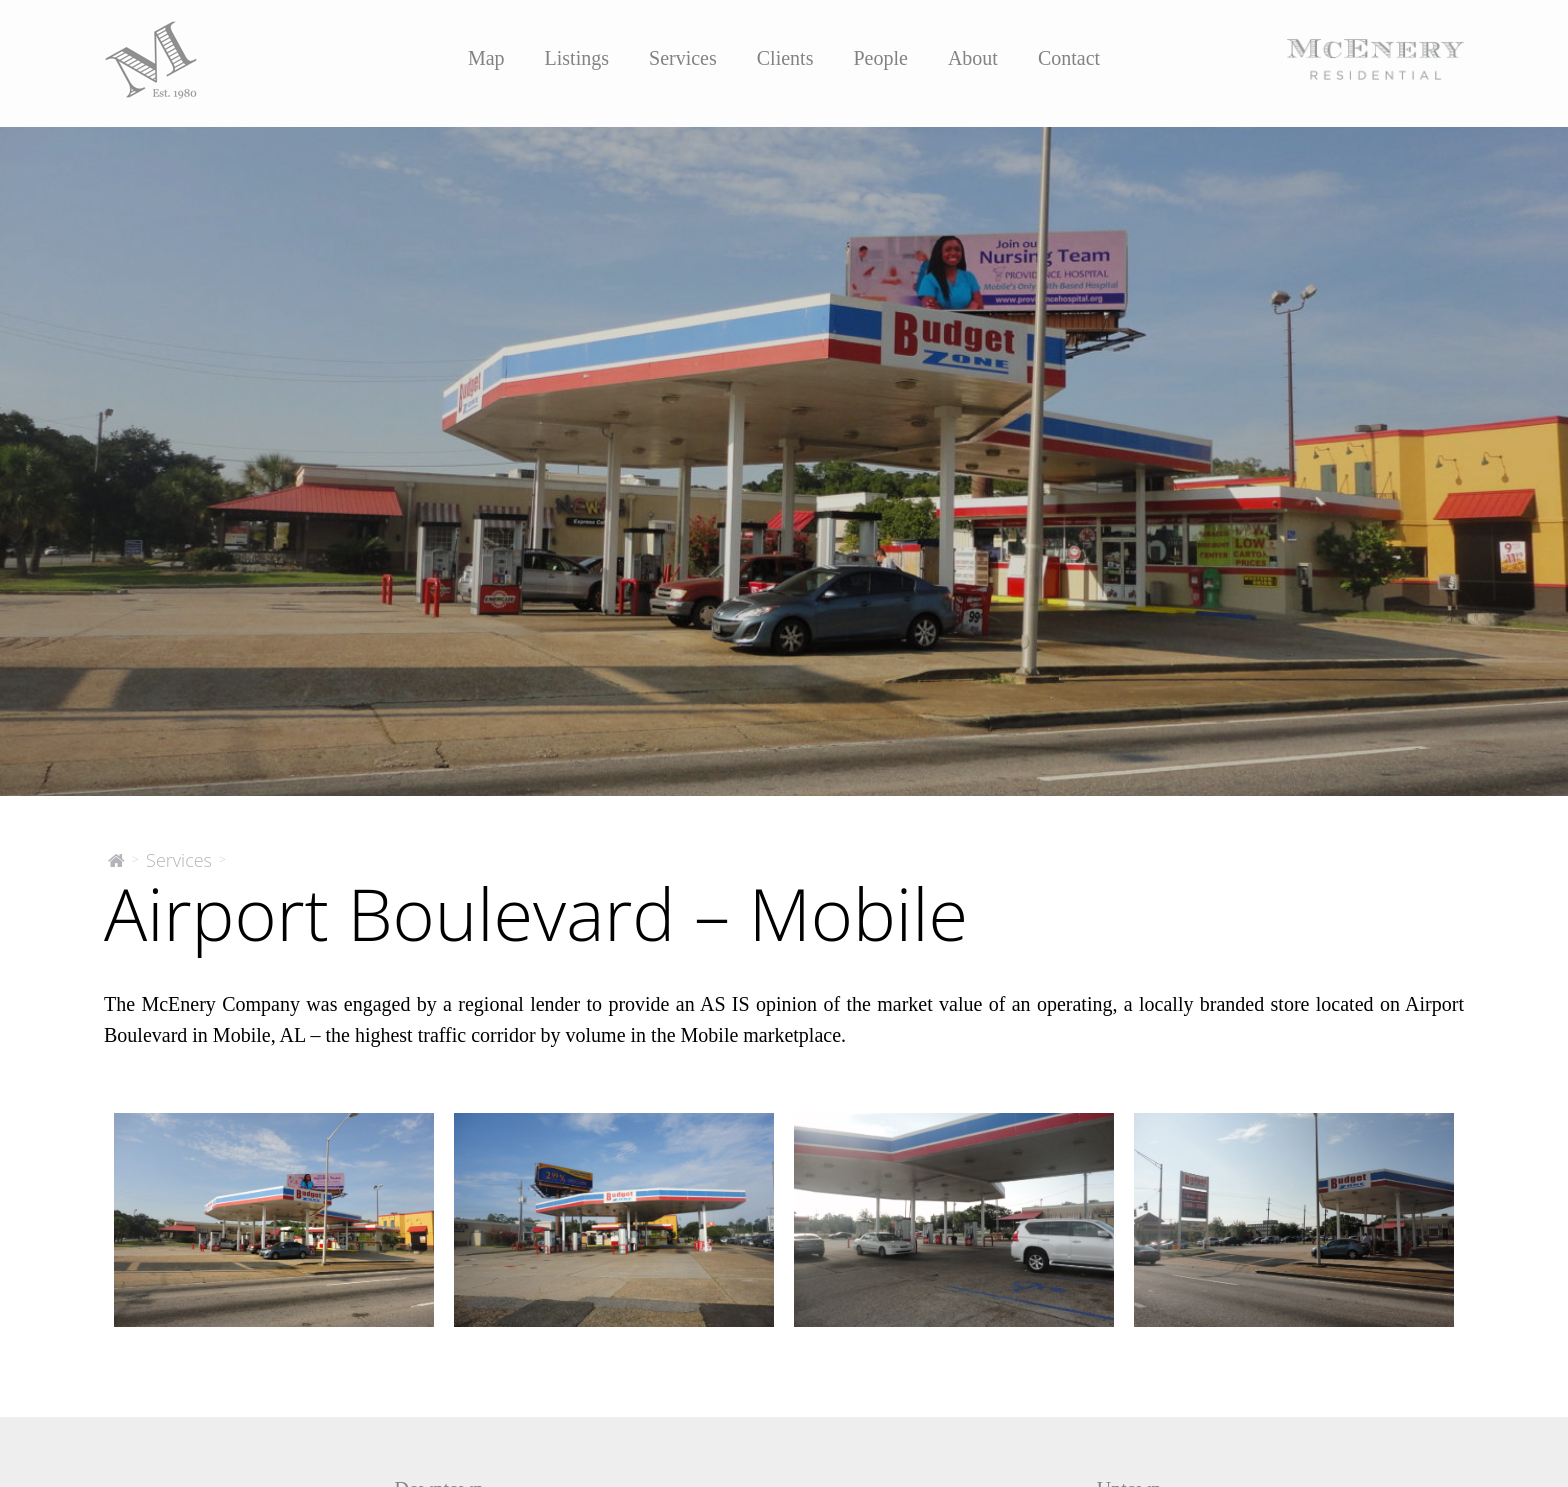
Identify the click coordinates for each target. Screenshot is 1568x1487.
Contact (1069, 58)
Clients (785, 58)
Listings (577, 58)
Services (683, 58)
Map (486, 58)
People (880, 58)
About (973, 58)
